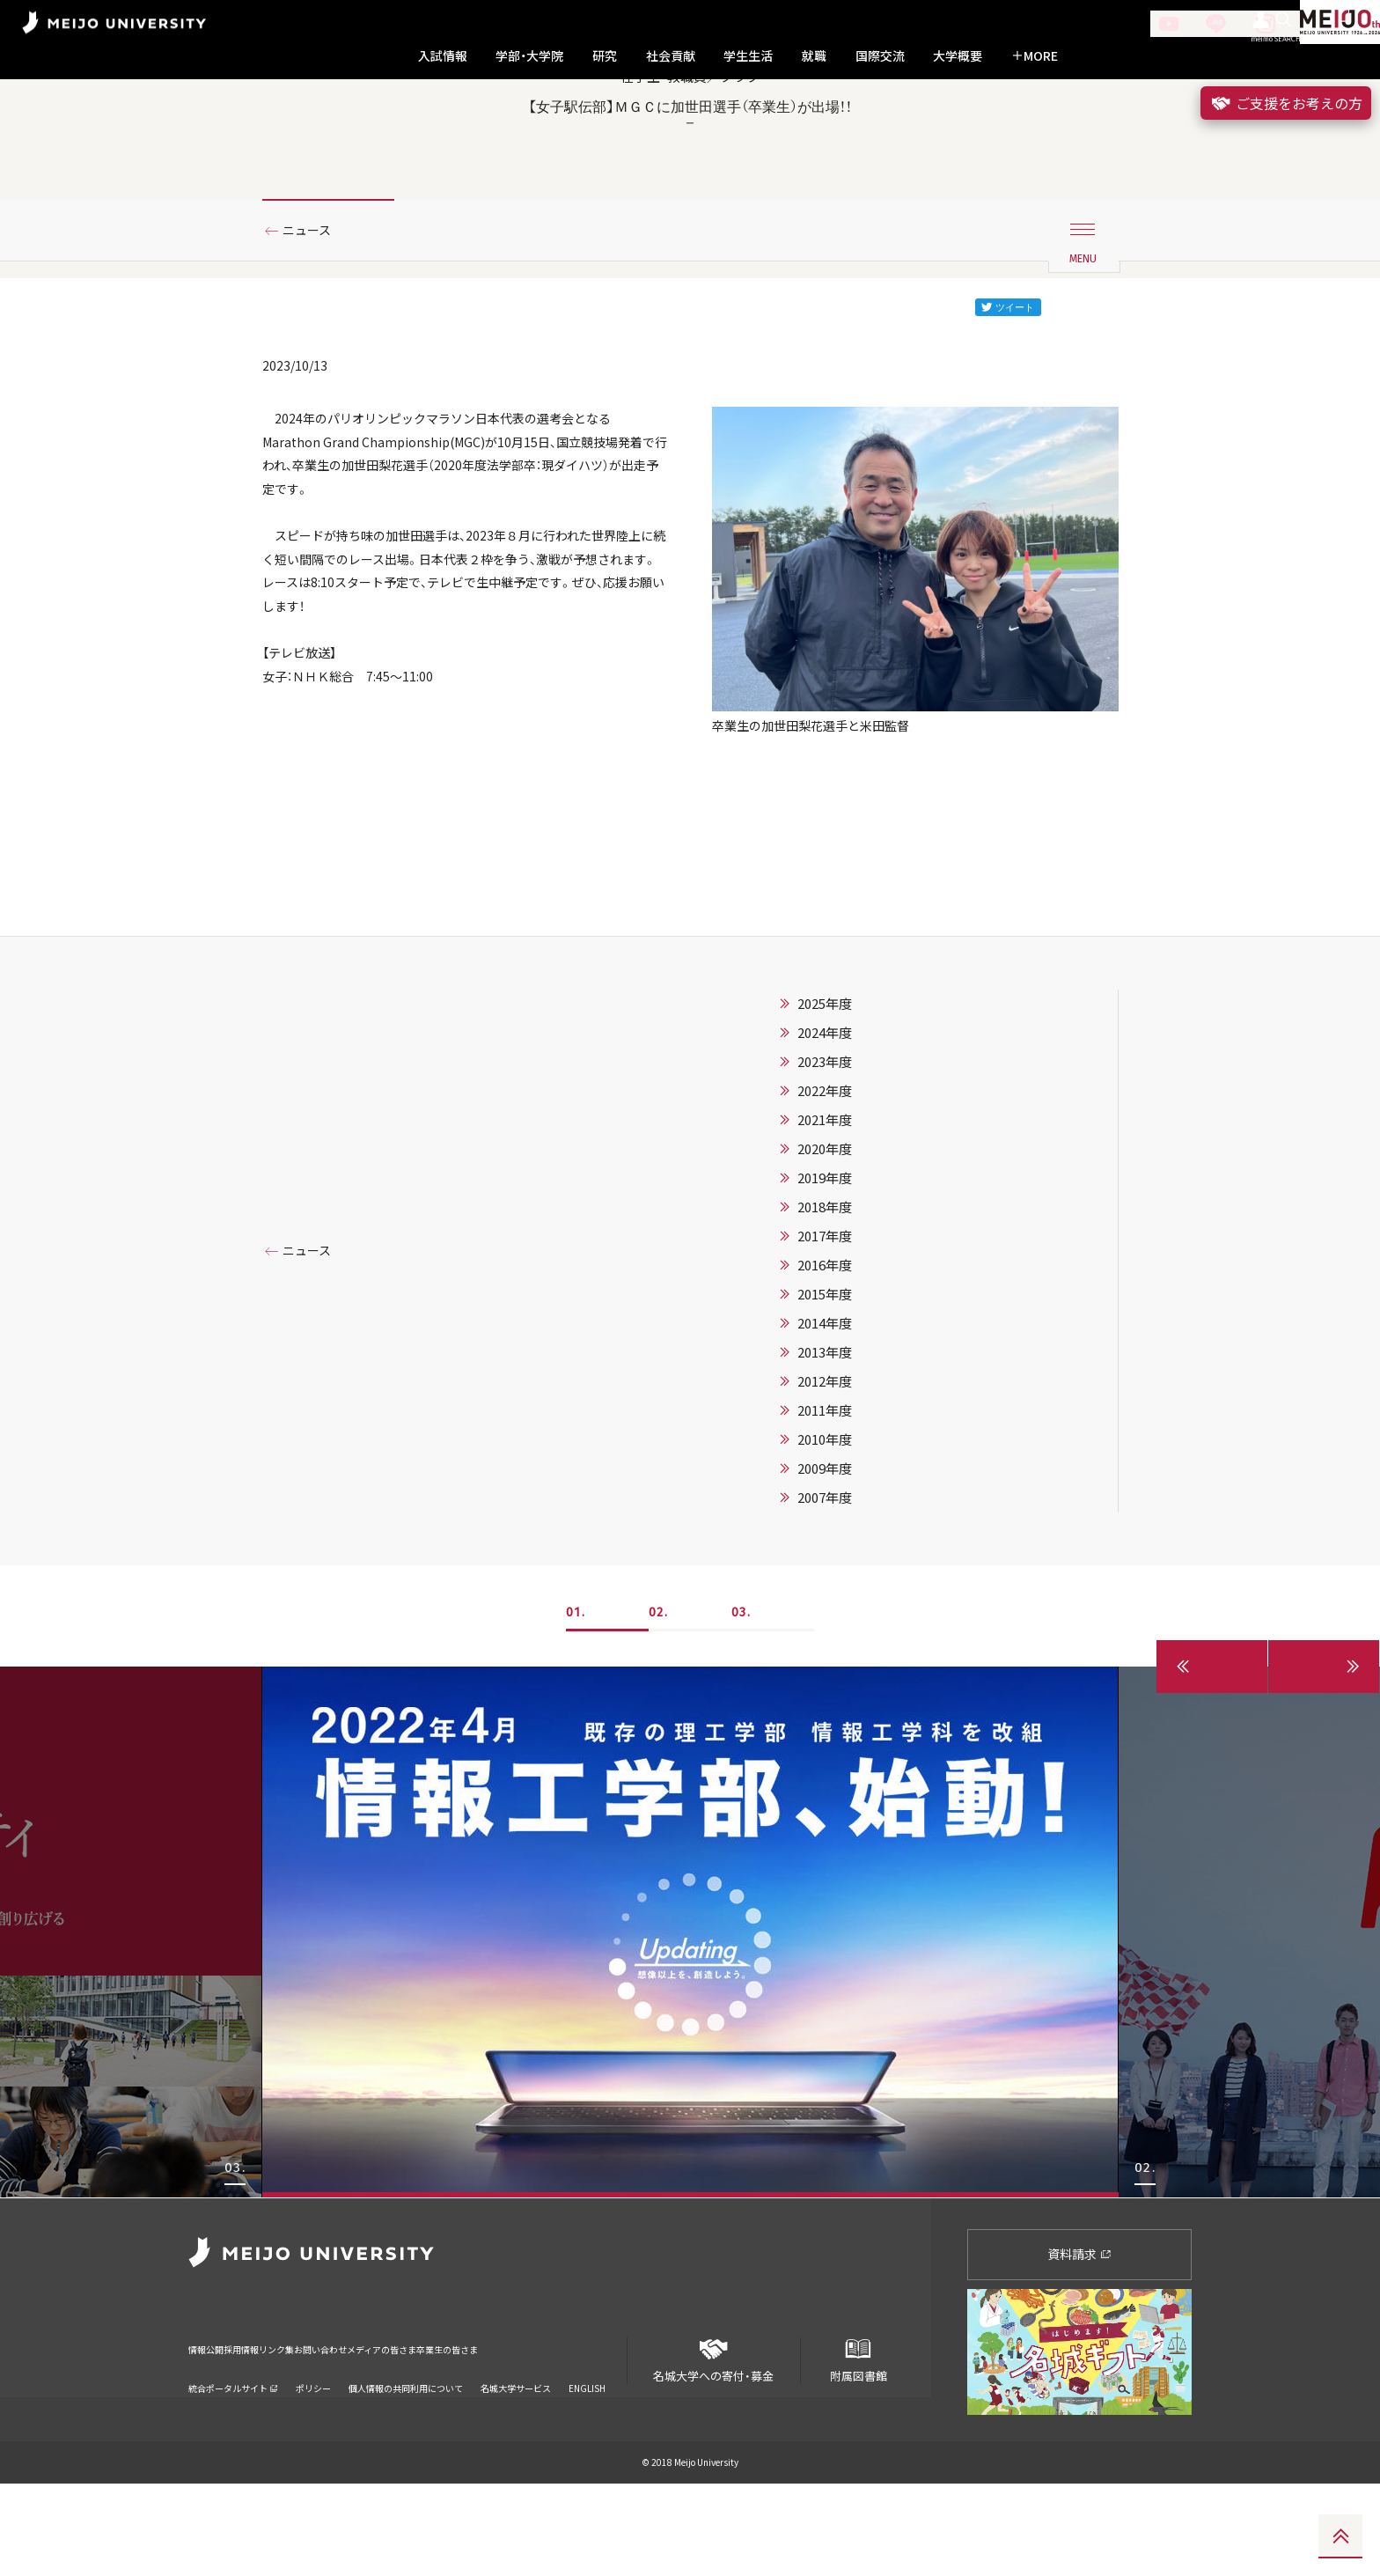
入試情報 (442, 56)
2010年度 (824, 1532)
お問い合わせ (402, 2429)
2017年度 (824, 1329)
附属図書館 (858, 2445)
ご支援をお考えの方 (1285, 103)
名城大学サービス (516, 2457)
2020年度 (824, 1242)
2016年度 (824, 1358)
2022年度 (824, 1184)
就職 (814, 56)
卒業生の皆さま (595, 2429)
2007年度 (824, 1591)
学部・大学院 (529, 56)
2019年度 (824, 1271)
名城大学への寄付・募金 (714, 2445)
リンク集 (331, 2429)
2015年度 (824, 1387)
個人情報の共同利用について (406, 2457)
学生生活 (748, 56)
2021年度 (824, 1213)
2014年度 (824, 1416)
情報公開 (211, 2429)
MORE (1034, 56)
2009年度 (824, 1561)
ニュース (313, 310)
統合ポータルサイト (233, 2457)
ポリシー (313, 2457)
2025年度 (824, 1097)
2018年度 (824, 1300)
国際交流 (880, 56)
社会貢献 (670, 56)
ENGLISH (587, 2457)
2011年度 (824, 1503)
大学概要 (957, 56)
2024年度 (824, 1126)
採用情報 (271, 2429)
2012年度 (824, 1474)
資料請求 (1079, 2346)
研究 (604, 56)
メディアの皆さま (496, 2429)
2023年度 (824, 1155)
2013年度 (824, 1445)
